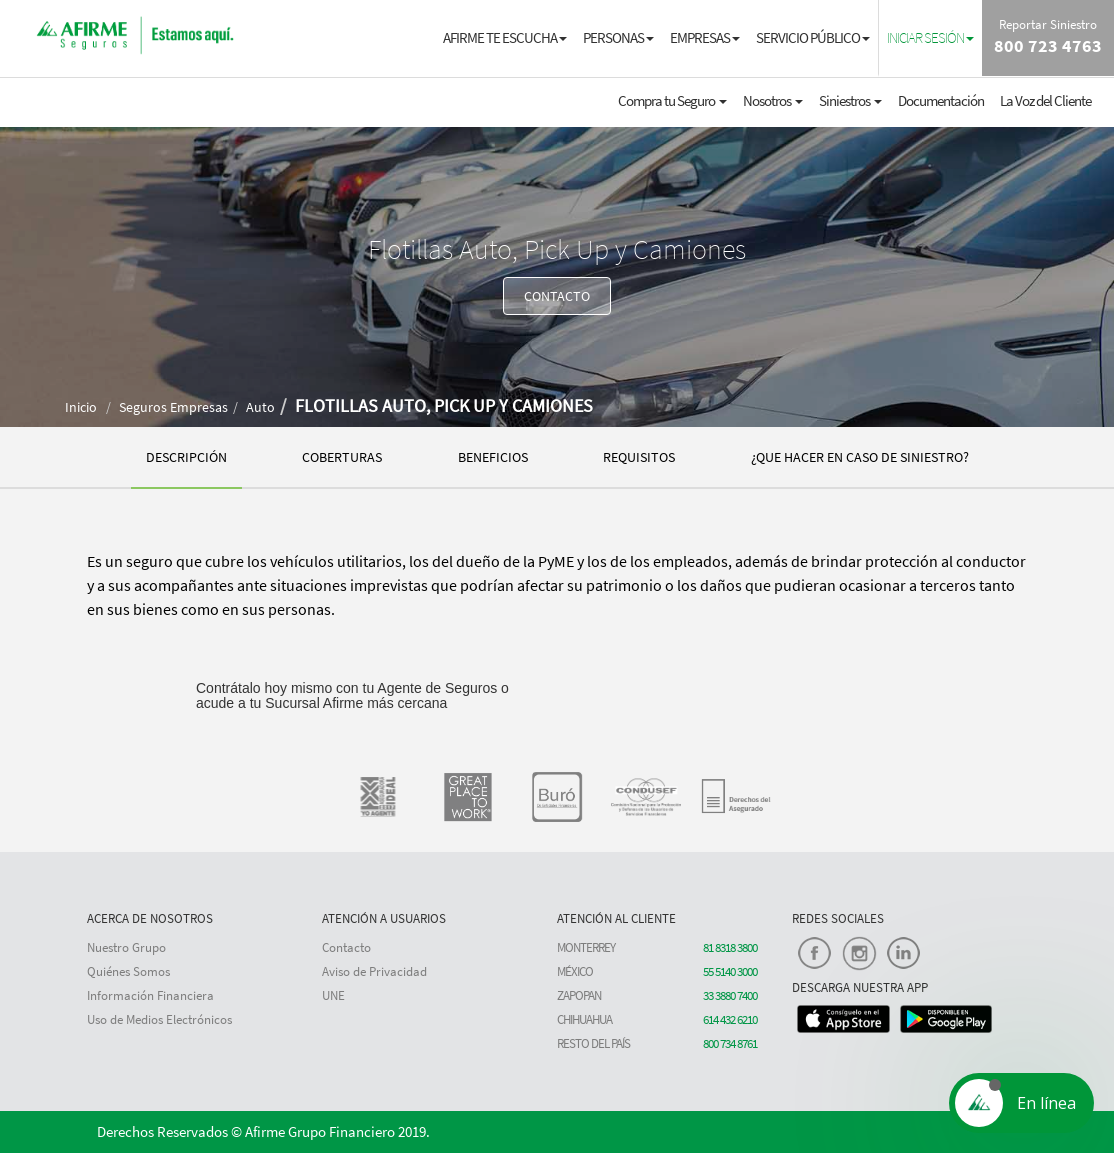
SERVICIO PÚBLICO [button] (813, 37)
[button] (930, 37)
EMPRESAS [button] (705, 37)
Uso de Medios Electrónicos (159, 1019)
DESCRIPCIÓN (186, 457)
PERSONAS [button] (618, 37)
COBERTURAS (342, 457)
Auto (260, 407)
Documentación (941, 100)
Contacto (346, 947)
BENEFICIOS (493, 457)
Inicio (81, 407)
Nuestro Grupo (126, 947)
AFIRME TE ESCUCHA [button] (505, 37)
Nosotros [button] (773, 100)
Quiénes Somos (128, 971)
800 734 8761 (730, 1043)
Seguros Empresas (173, 407)
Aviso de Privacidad (374, 971)
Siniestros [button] (850, 100)
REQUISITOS (639, 457)
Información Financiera (150, 995)
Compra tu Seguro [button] (672, 100)
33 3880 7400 (730, 995)
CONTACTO (557, 296)
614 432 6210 (730, 1019)
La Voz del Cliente (1045, 100)
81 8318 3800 (730, 947)
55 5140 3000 (730, 971)
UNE (333, 995)
